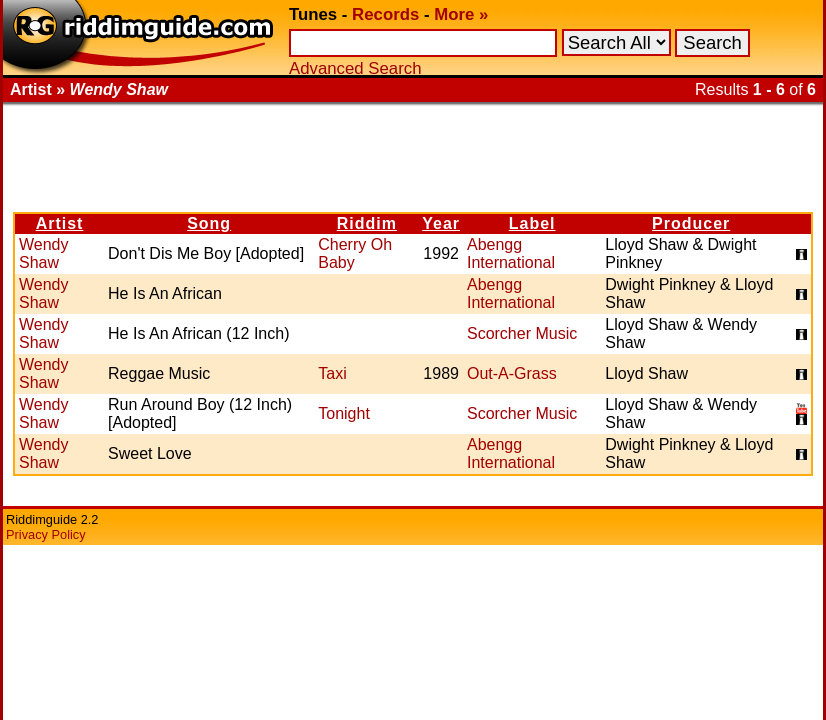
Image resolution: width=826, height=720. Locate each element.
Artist (60, 223)
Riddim (367, 223)
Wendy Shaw (44, 253)
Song (209, 223)
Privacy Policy (46, 534)
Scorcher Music (522, 333)
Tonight (344, 413)
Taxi (332, 373)
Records (385, 14)
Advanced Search (355, 68)
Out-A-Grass (512, 373)
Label (532, 223)
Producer (691, 223)
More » (461, 14)
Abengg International (511, 253)
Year (441, 223)
